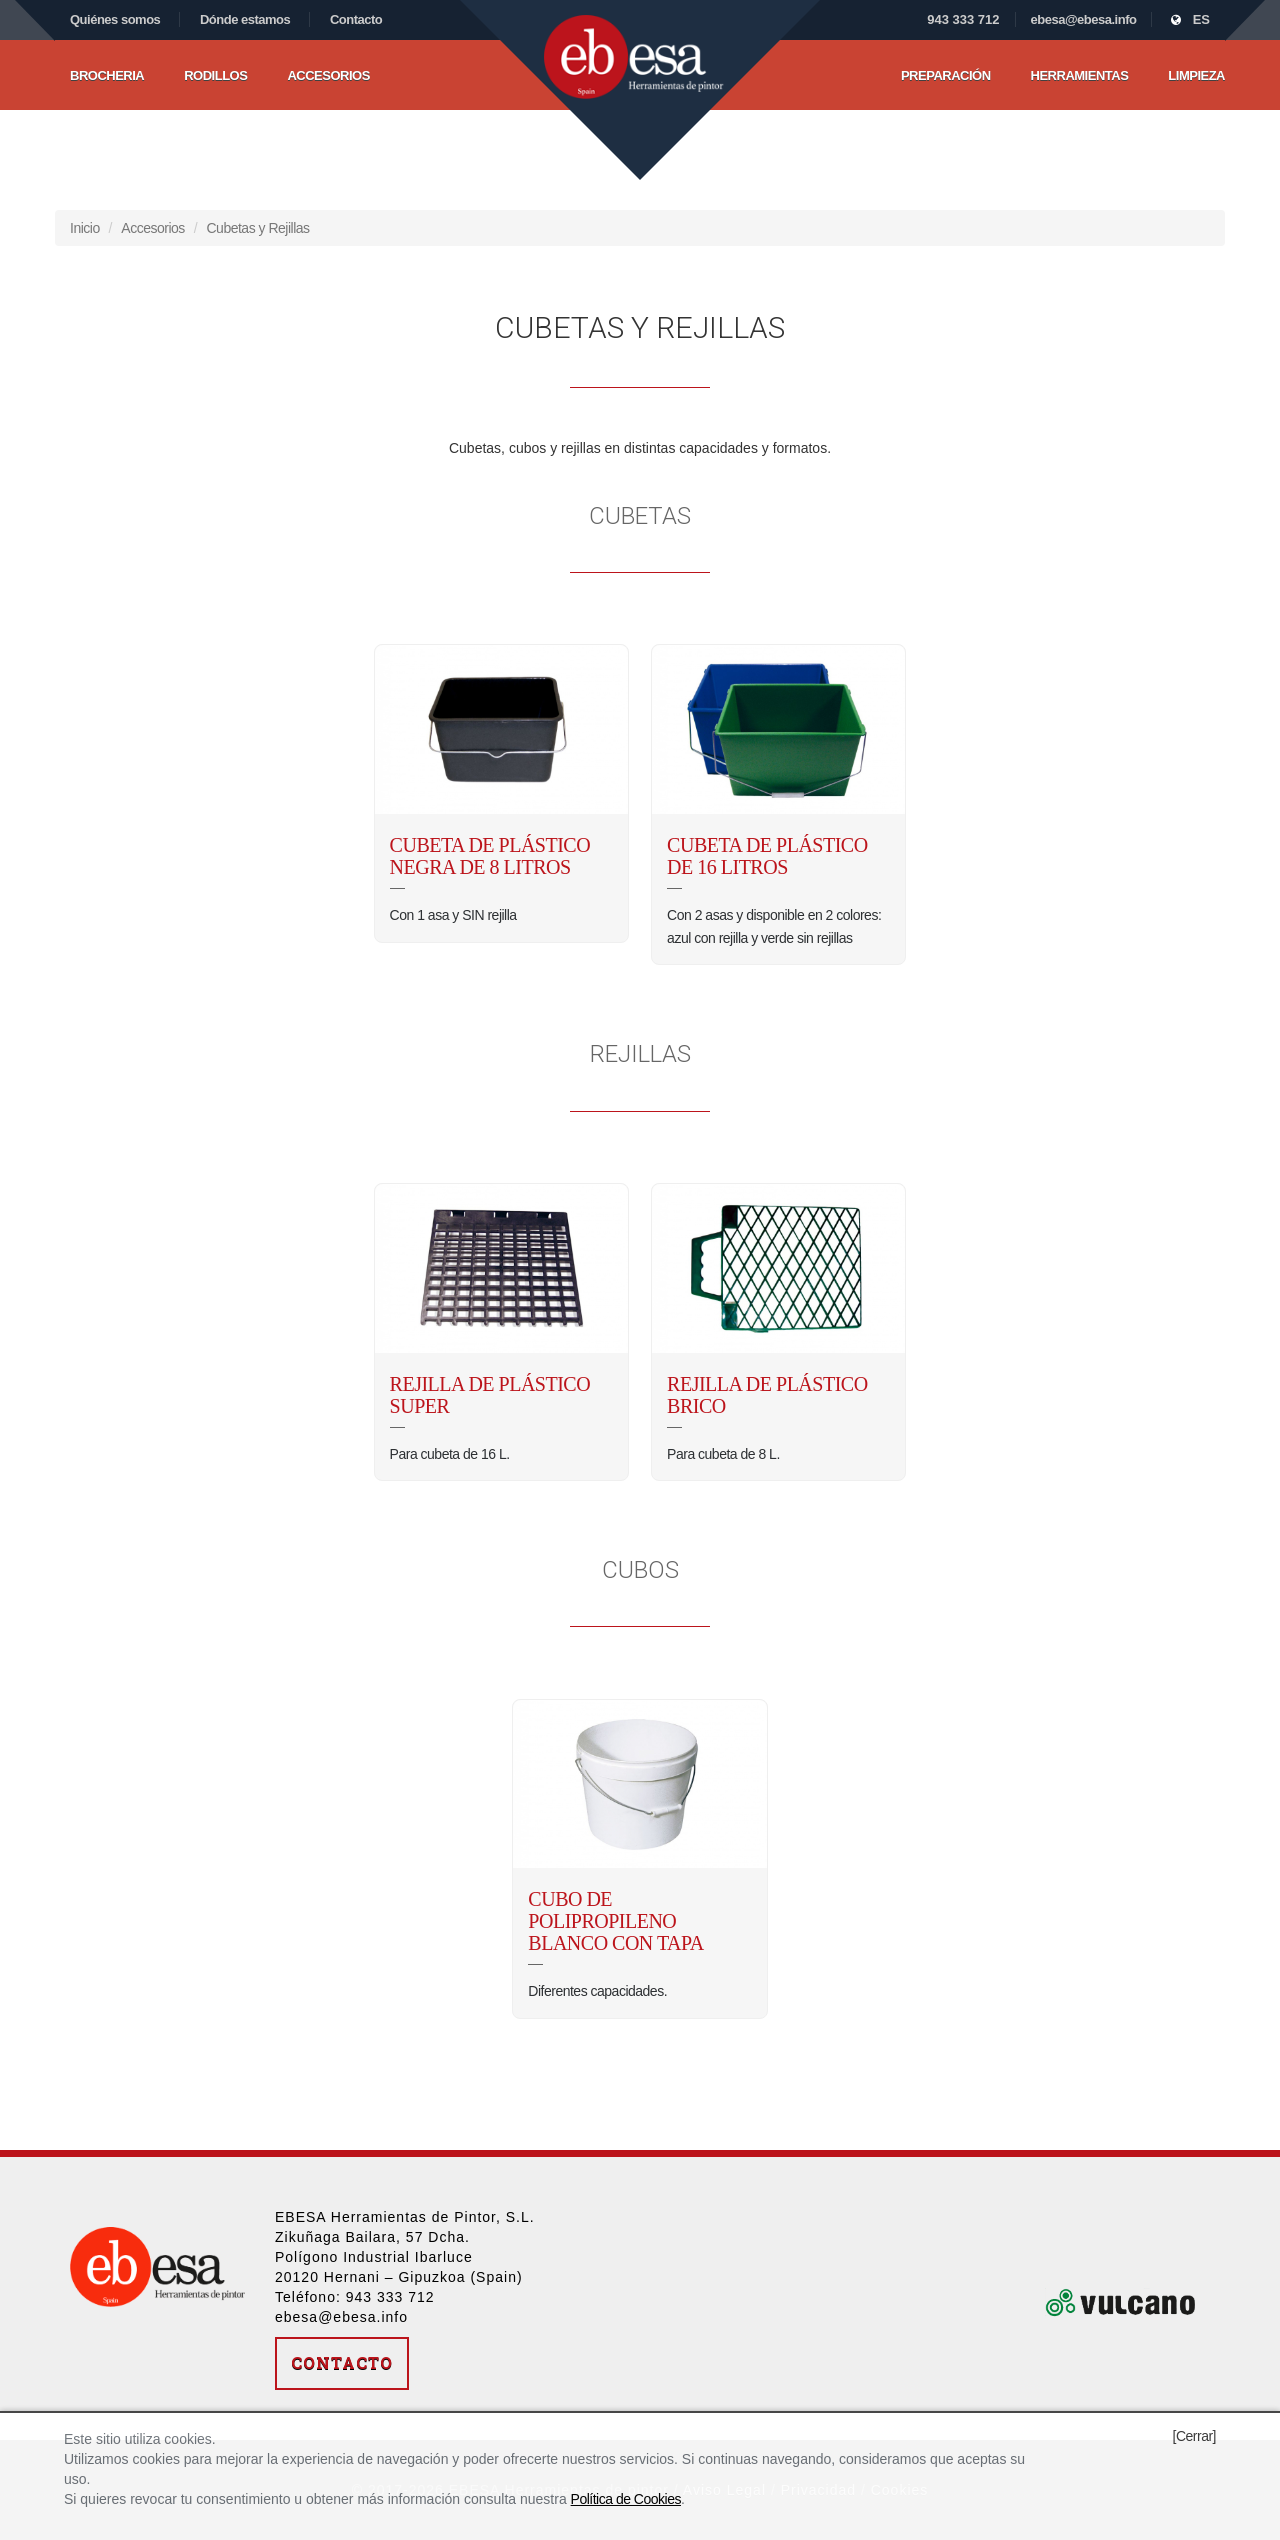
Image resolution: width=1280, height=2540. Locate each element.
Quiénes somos (115, 19)
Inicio (85, 228)
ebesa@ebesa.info (1084, 19)
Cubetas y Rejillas (258, 228)
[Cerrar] (1194, 2436)
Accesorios (328, 75)
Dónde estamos (245, 19)
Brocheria (107, 75)
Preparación (946, 75)
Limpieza (1196, 75)
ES (1190, 19)
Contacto (356, 19)
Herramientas (1080, 75)
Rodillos (215, 75)
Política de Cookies (626, 2499)
